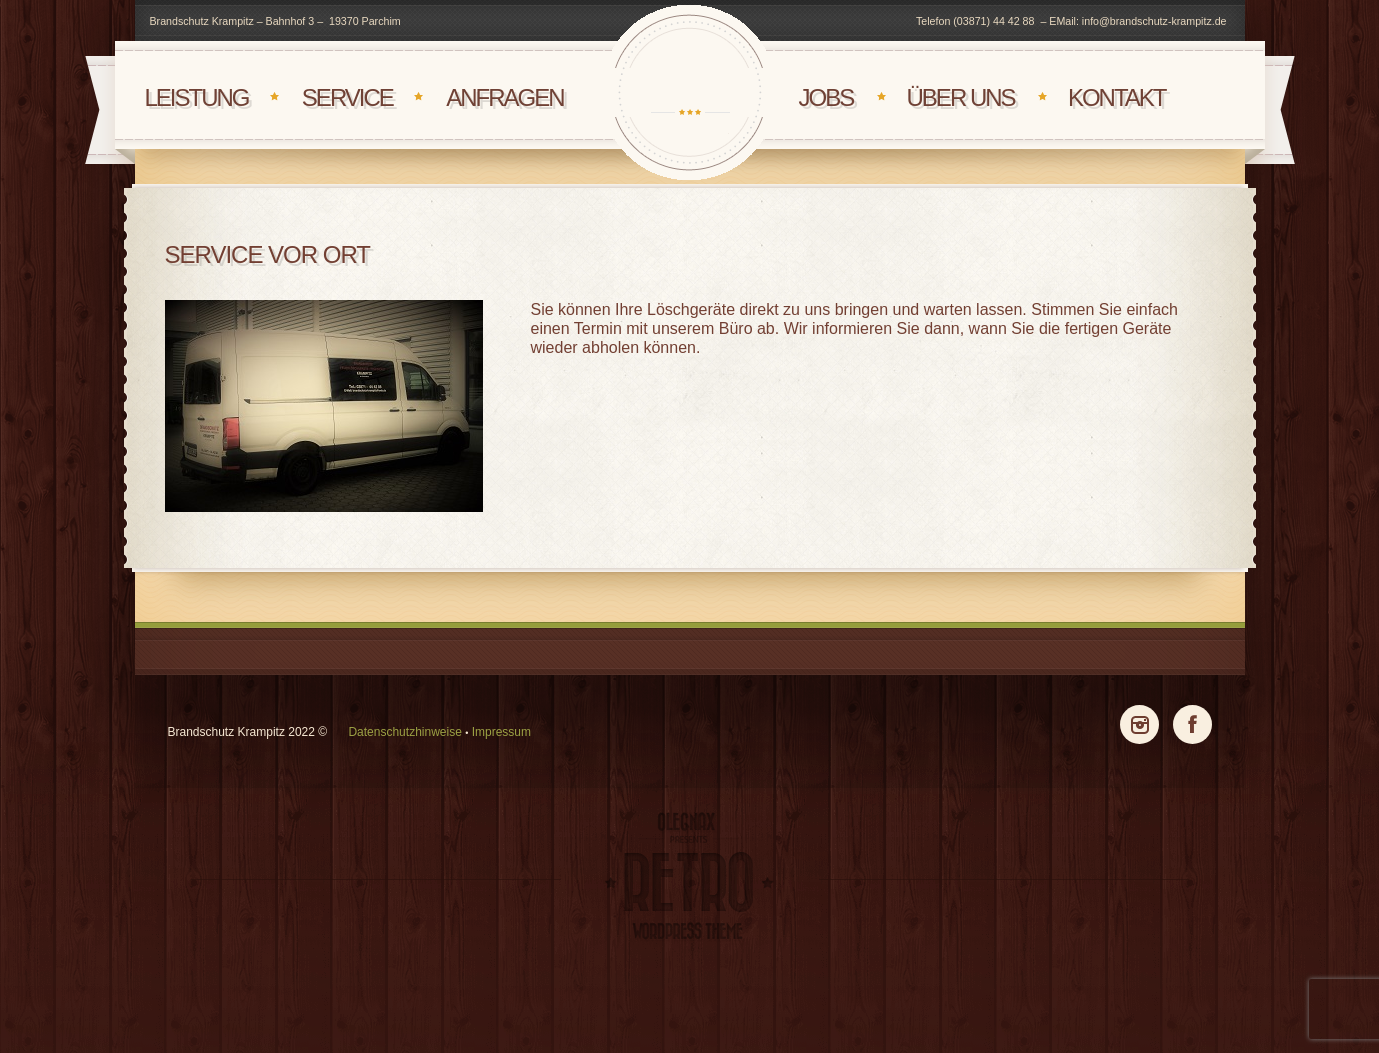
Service (347, 97)
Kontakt (1117, 97)
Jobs (826, 97)
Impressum (501, 732)
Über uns (961, 97)
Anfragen (504, 97)
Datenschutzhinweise (404, 732)
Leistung (196, 97)
